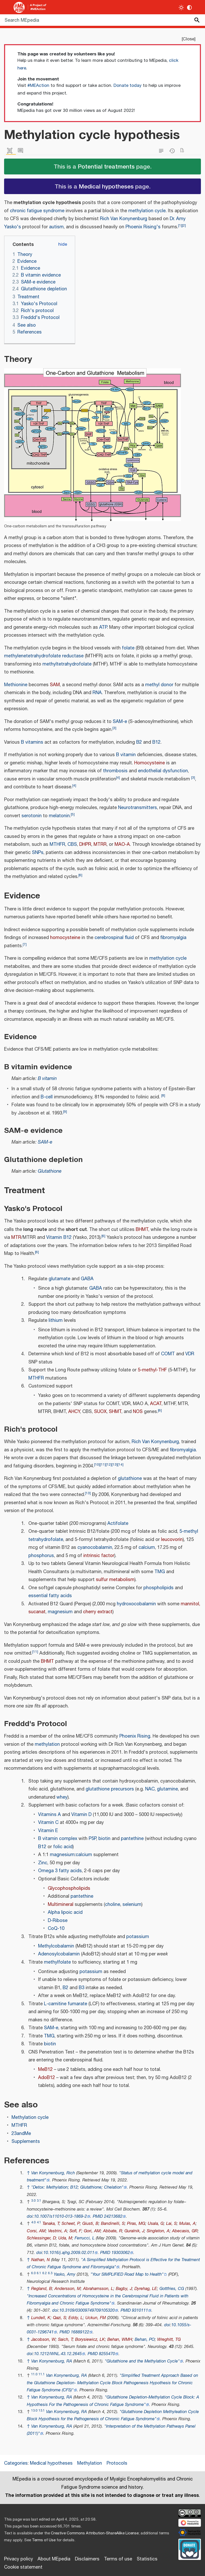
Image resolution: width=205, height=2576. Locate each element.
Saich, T (65, 2339)
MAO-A (122, 844)
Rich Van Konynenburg (123, 218)
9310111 (140, 2310)
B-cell (47, 1097)
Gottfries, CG (172, 2289)
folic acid (63, 1846)
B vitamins (32, 742)
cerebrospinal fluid (114, 937)
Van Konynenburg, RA (51, 2361)
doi (30, 2216)
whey (61, 1797)
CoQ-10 (56, 1928)
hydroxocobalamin (136, 1604)
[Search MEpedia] (102, 20)
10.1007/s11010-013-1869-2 (60, 2216)
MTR (16, 1237)
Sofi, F (75, 2231)
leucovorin (172, 1539)
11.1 (42, 2374)
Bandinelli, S (112, 2224)
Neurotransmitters (137, 807)
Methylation (89, 2463)
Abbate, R (112, 2231)
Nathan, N (40, 2260)
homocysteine (65, 937)
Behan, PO (145, 2339)
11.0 (34, 2374)
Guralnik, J (134, 2231)
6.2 (44, 2273)
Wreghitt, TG (169, 2339)
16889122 (80, 2332)
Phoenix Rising (134, 1736)
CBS (72, 844)
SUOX (100, 1411)
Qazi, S (59, 2318)
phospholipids (158, 1588)
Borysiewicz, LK (90, 2339)
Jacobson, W (43, 2339)
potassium (137, 1936)
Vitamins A (49, 1814)
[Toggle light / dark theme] (181, 7)
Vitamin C (48, 1822)
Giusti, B (90, 2224)
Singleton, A (158, 2231)
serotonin (31, 816)
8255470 (107, 2354)
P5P (92, 1838)
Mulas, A (187, 2224)
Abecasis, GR (185, 2231)
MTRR (100, 844)
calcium (147, 1547)
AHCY (74, 1411)
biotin (104, 1838)
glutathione (130, 1478)
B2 (139, 742)
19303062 (120, 2253)
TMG (159, 1571)
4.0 (33, 2222)
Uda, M (65, 2238)
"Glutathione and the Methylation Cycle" (142, 2361)
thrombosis (115, 771)
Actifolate (117, 1523)
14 (120, 1464)
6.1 (39, 2273)
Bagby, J (124, 2289)
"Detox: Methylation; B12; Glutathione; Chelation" (77, 2187)
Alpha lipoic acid (65, 1912)
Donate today (127, 85)
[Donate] (189, 2548)
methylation (47, 1744)
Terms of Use (43, 2540)
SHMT (115, 1411)
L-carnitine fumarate (65, 2004)
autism (56, 227)
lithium (56, 1320)
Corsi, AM (36, 2231)
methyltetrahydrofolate (67, 664)
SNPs (37, 852)
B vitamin (126, 754)
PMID (98, 2216)
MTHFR (57, 844)
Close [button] (188, 39)
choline (112, 1904)
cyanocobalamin (94, 1547)
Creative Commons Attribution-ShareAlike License (95, 2533)
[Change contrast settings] (189, 7)
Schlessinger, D (41, 2238)
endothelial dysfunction (163, 771)
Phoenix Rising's (143, 227)
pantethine (132, 1838)
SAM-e (120, 721)
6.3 (50, 2273)
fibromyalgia (173, 937)
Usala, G (156, 2224)
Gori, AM (92, 2231)
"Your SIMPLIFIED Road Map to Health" (127, 2274)
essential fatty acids (50, 1595)
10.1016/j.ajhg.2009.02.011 (68, 2253)
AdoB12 (46, 2077)
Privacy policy (18, 2559)
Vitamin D (81, 1814)
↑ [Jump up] (28, 2173)
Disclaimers (87, 2559)
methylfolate (57, 1962)
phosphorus (41, 1555)
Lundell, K (40, 2318)
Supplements (26, 2141)
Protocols (117, 2463)
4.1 (39, 2222)
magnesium (60, 1612)
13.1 (42, 2410)
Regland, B (41, 2289)
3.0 (33, 2200)
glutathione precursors (110, 1789)
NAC (150, 1789)
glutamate (59, 1279)
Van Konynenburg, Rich (53, 2173)
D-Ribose (57, 1920)
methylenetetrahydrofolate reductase (44, 656)
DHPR (85, 844)
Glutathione (50, 1171)
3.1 (39, 2200)
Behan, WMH (119, 2339)
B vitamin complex (57, 1838)
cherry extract (97, 1612)
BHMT (142, 1229)
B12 (156, 742)
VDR (189, 1354)
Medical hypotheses (106, 186)
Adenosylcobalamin (59, 1954)
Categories (16, 2463)
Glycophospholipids (69, 1888)
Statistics (147, 2559)
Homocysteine (149, 763)
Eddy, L (76, 2318)
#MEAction (38, 85)
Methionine (15, 684)
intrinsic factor (98, 1555)
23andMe (21, 2133)
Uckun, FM (95, 2318)
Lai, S (171, 2224)
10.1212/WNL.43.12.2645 (58, 2354)
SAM (55, 684)
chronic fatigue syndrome (37, 211)
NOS (138, 1411)
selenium (131, 1904)
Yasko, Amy (64, 2274)
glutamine (167, 1789)
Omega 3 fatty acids (60, 1870)
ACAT (156, 1403)
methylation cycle (147, 211)
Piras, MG (136, 2224)
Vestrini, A (57, 2231)
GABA (87, 1279)
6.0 (33, 2273)
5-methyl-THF (152, 1370)
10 (97, 1464)
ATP (103, 627)
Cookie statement (23, 2567)
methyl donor (159, 684)
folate (128, 648)
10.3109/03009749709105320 (87, 2310)
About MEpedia (54, 2559)
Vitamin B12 (59, 1237)
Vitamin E (48, 1830)
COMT (168, 1354)
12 (109, 1464)
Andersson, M (67, 2289)
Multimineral (60, 1904)
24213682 (113, 2216)
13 (115, 1464)
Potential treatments (106, 166)
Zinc (42, 1863)
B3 (81, 1987)
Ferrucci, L (85, 2238)
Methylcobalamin (56, 1946)
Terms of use (118, 2559)
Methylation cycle (30, 2117)
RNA (97, 692)
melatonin (59, 816)
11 (103, 1464)
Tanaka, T (50, 2224)
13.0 (34, 2410)
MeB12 (45, 2069)
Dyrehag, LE (145, 2289)
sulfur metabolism (115, 1579)
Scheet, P (71, 2224)
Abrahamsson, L (98, 2289)
